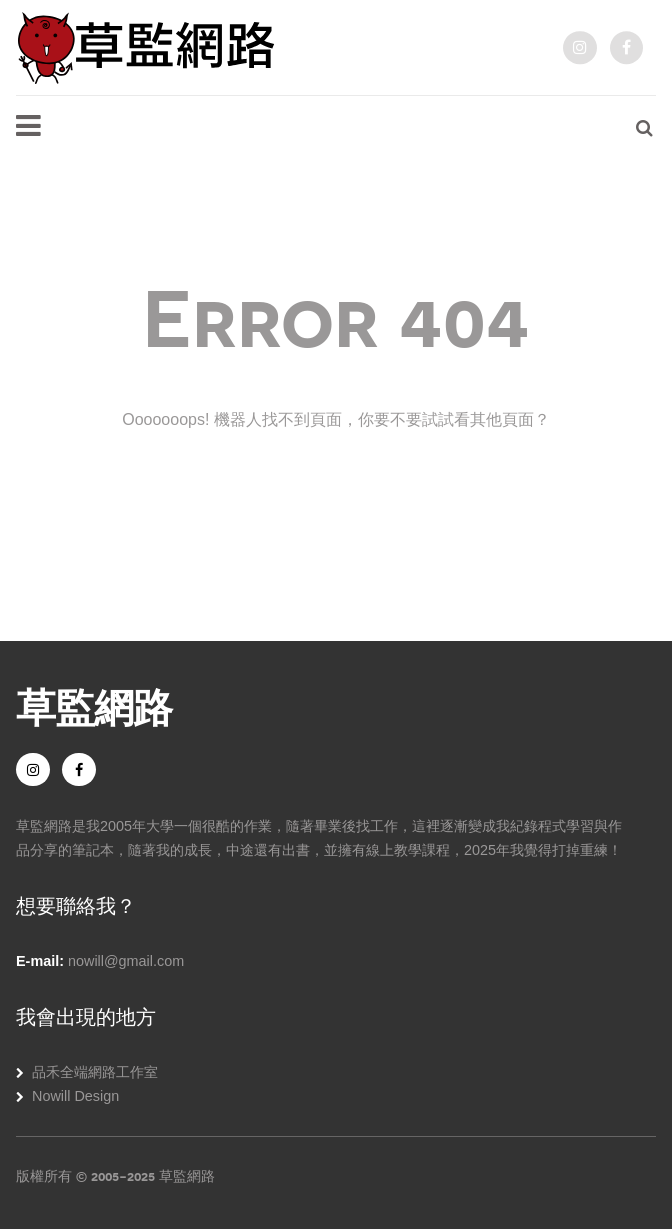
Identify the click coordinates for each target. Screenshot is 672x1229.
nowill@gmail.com (126, 961)
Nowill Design (75, 1096)
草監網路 (94, 705)
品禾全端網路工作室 (95, 1072)
